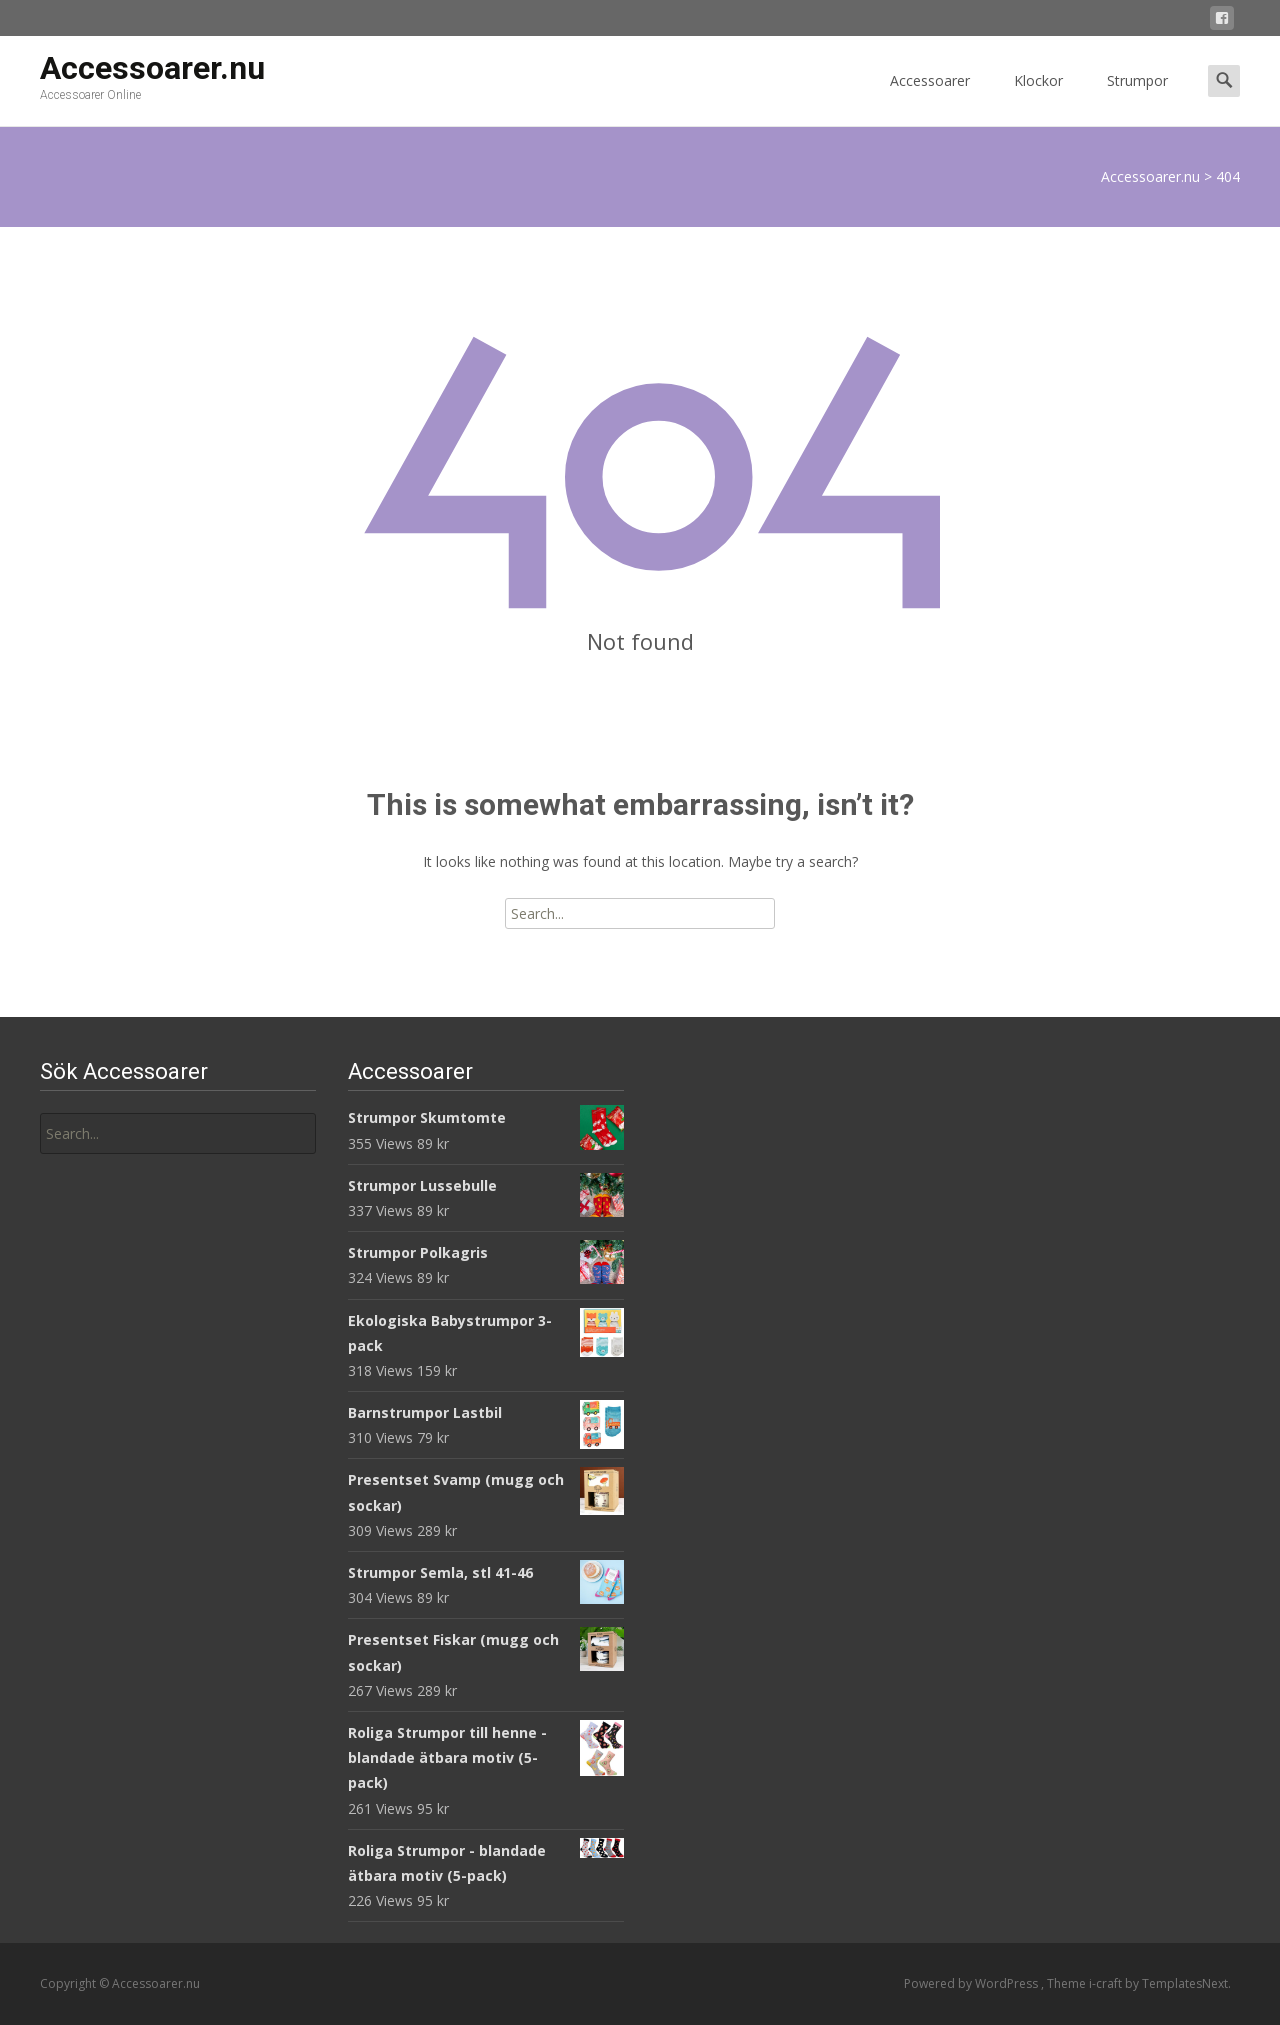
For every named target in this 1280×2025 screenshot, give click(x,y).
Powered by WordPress (972, 1983)
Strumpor (1137, 98)
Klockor (1038, 98)
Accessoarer (930, 98)
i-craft (1107, 1983)
